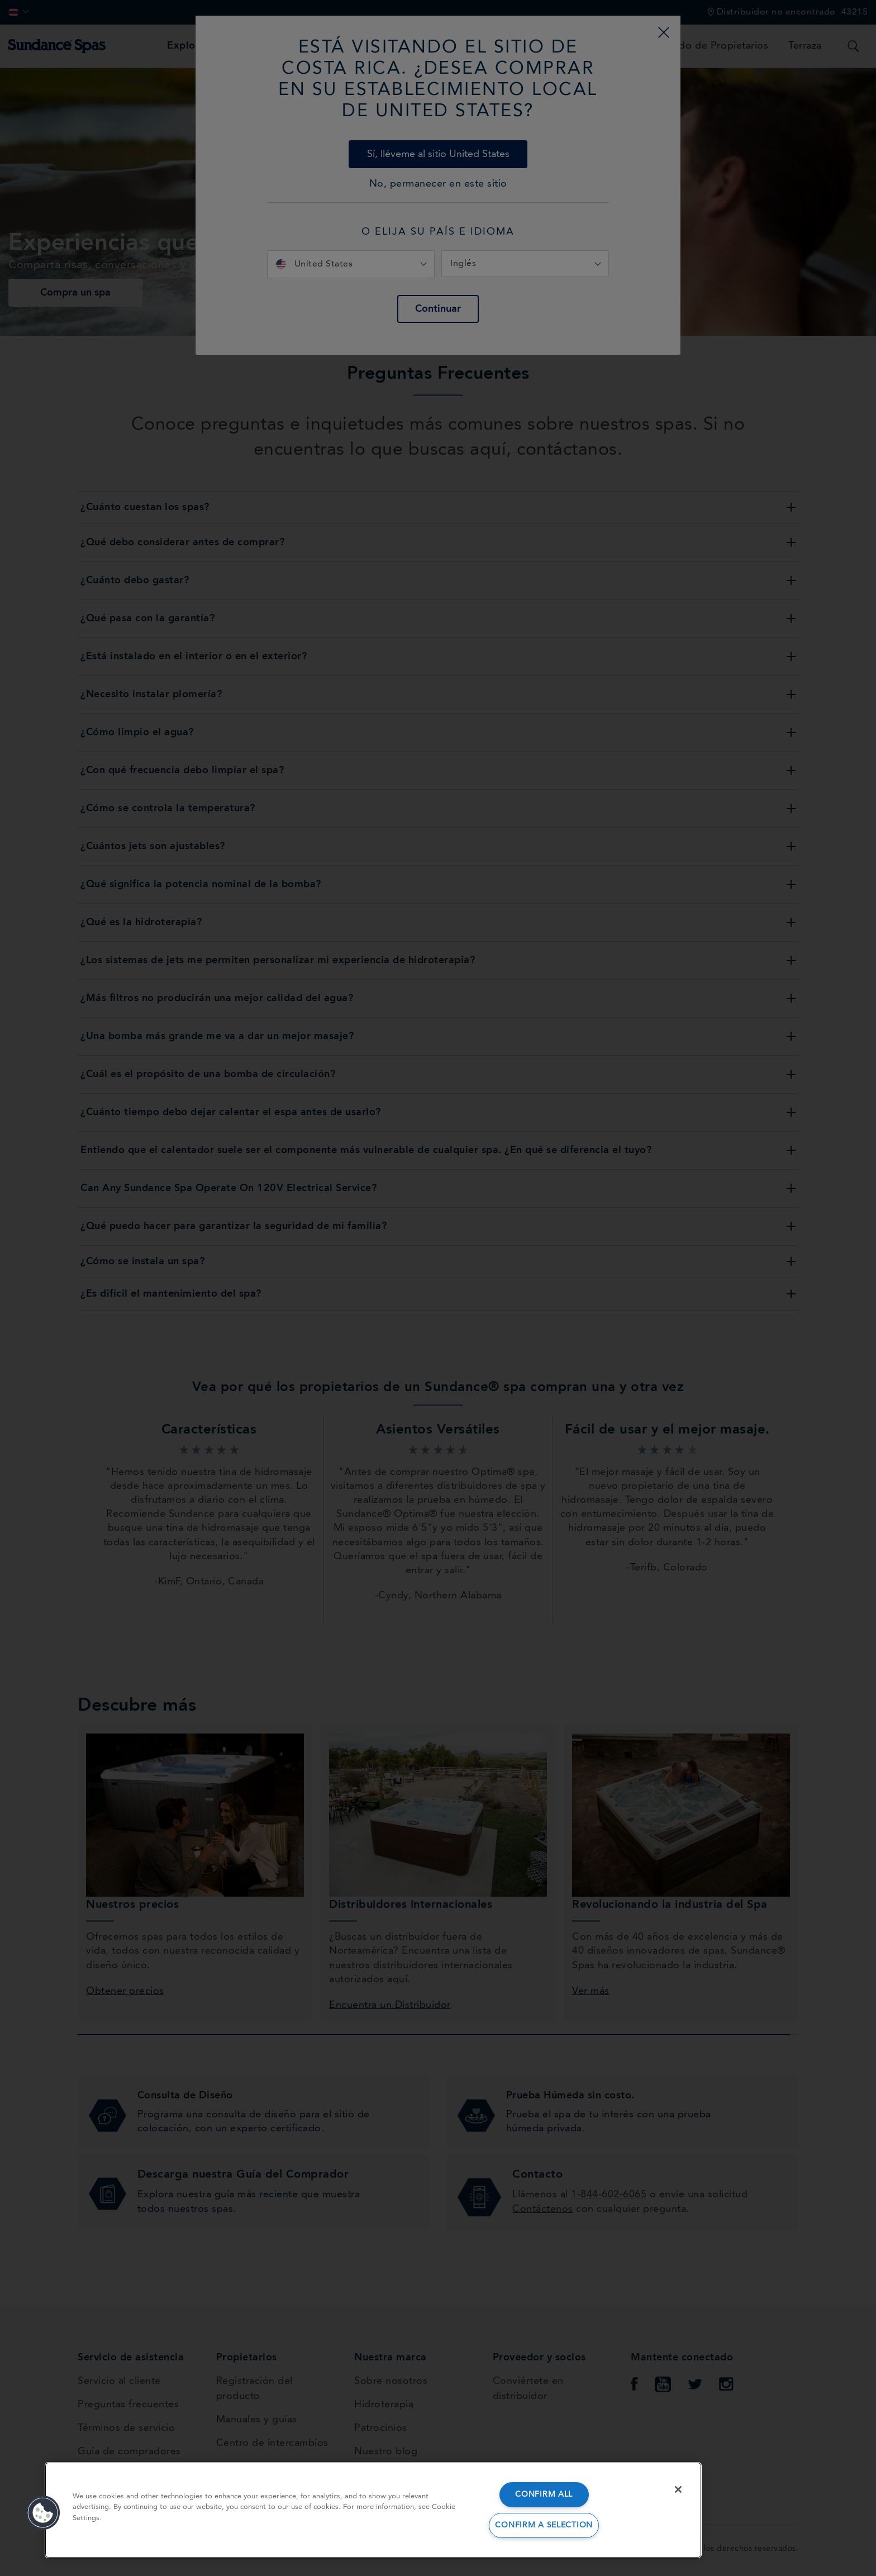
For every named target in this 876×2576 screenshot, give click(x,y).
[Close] (678, 2489)
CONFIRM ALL (544, 2495)
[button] (43, 2513)
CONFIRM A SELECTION (544, 2525)
